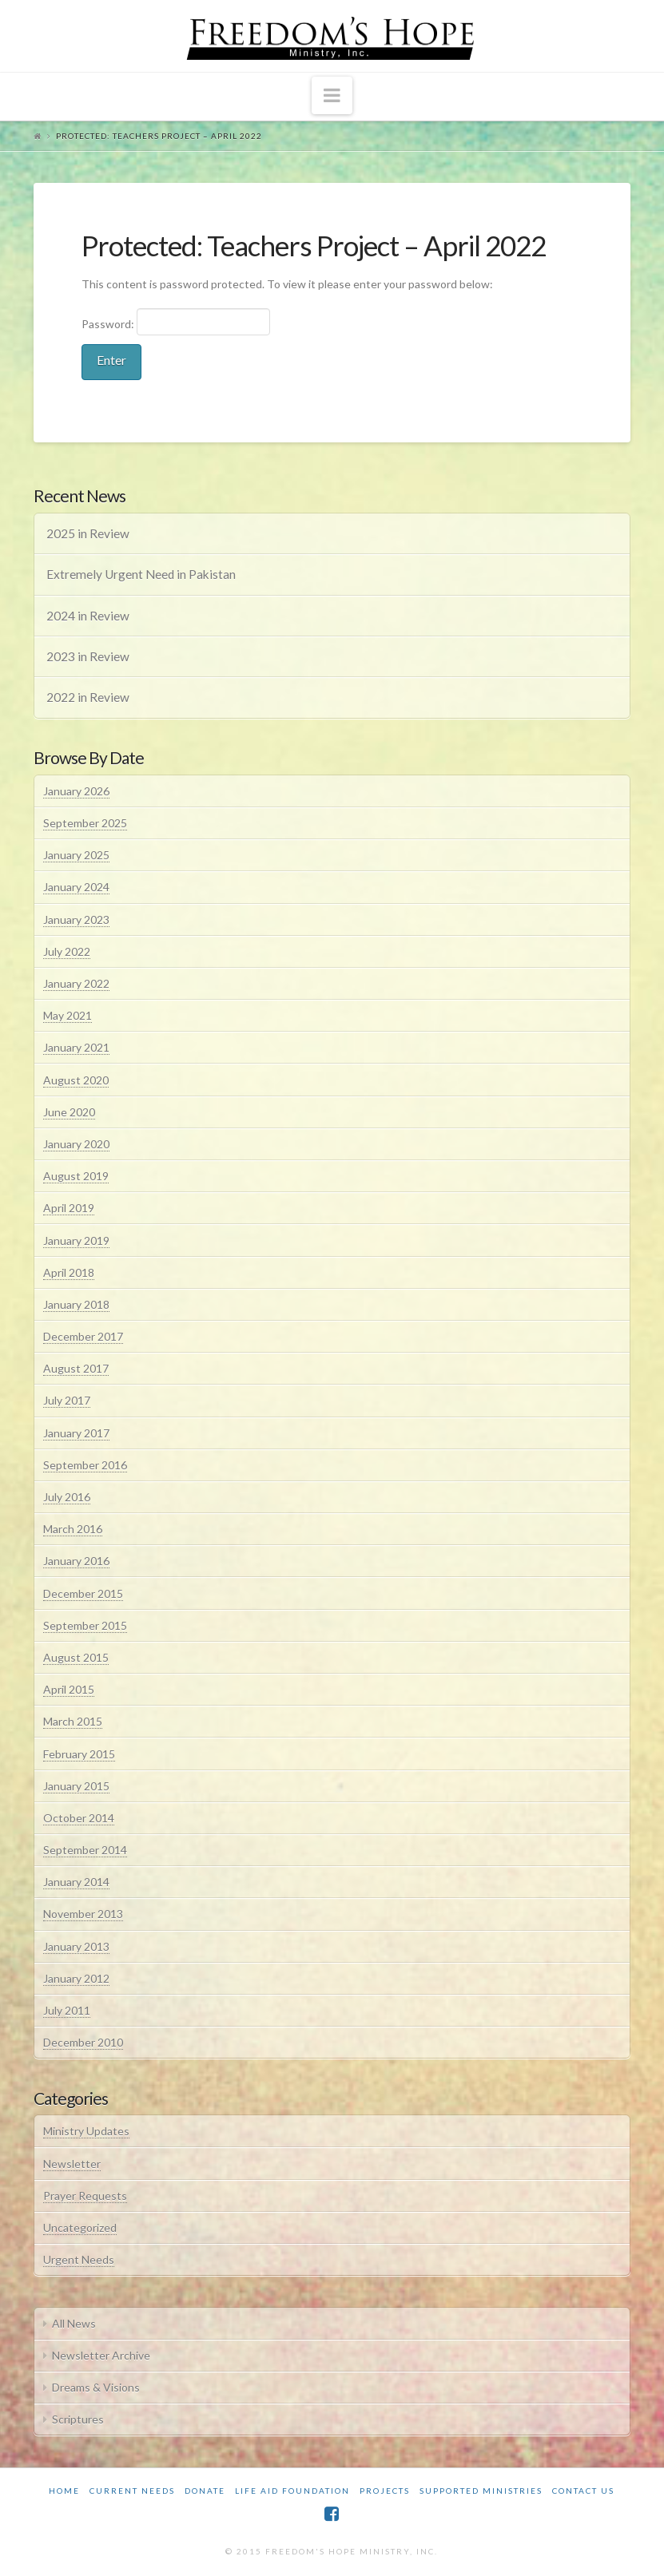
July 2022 (66, 951)
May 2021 (67, 1015)
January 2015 (76, 1786)
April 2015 (68, 1689)
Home (64, 2490)
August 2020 (76, 1080)
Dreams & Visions (96, 2387)
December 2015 (83, 1593)
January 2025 (76, 855)
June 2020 (69, 1112)
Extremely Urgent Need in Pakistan (141, 574)
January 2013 (76, 1946)
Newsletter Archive (101, 2355)
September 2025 (85, 823)
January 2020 (76, 1144)
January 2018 (76, 1304)
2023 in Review (87, 656)
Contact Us (583, 2490)
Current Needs (132, 2490)
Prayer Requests (85, 2195)
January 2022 (76, 983)
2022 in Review (87, 697)
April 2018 (68, 1272)
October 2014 (78, 1818)
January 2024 (76, 887)
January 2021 (76, 1047)
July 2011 (66, 2010)
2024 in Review (87, 615)
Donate (205, 2490)
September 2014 (85, 1850)
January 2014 (76, 1881)
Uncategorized (80, 2227)
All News (74, 2323)
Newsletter (72, 2163)
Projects (385, 2490)
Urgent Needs (78, 2259)
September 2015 (85, 1625)
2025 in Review (87, 533)
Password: (176, 321)
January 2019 (76, 1240)
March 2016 (72, 1529)
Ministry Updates (86, 2131)
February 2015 (79, 1754)
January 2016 (76, 1560)
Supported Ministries (481, 2490)
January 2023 (76, 919)
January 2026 (76, 791)
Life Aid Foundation (292, 2490)
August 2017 (76, 1368)
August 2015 (76, 1657)
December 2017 (83, 1336)
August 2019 (76, 1176)
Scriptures (78, 2419)
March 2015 (72, 1721)
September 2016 (85, 1465)
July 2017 (66, 1400)
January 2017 (76, 1433)
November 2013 (83, 1913)
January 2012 (76, 1978)
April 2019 (68, 1208)
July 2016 (66, 1497)
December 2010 (83, 2042)
